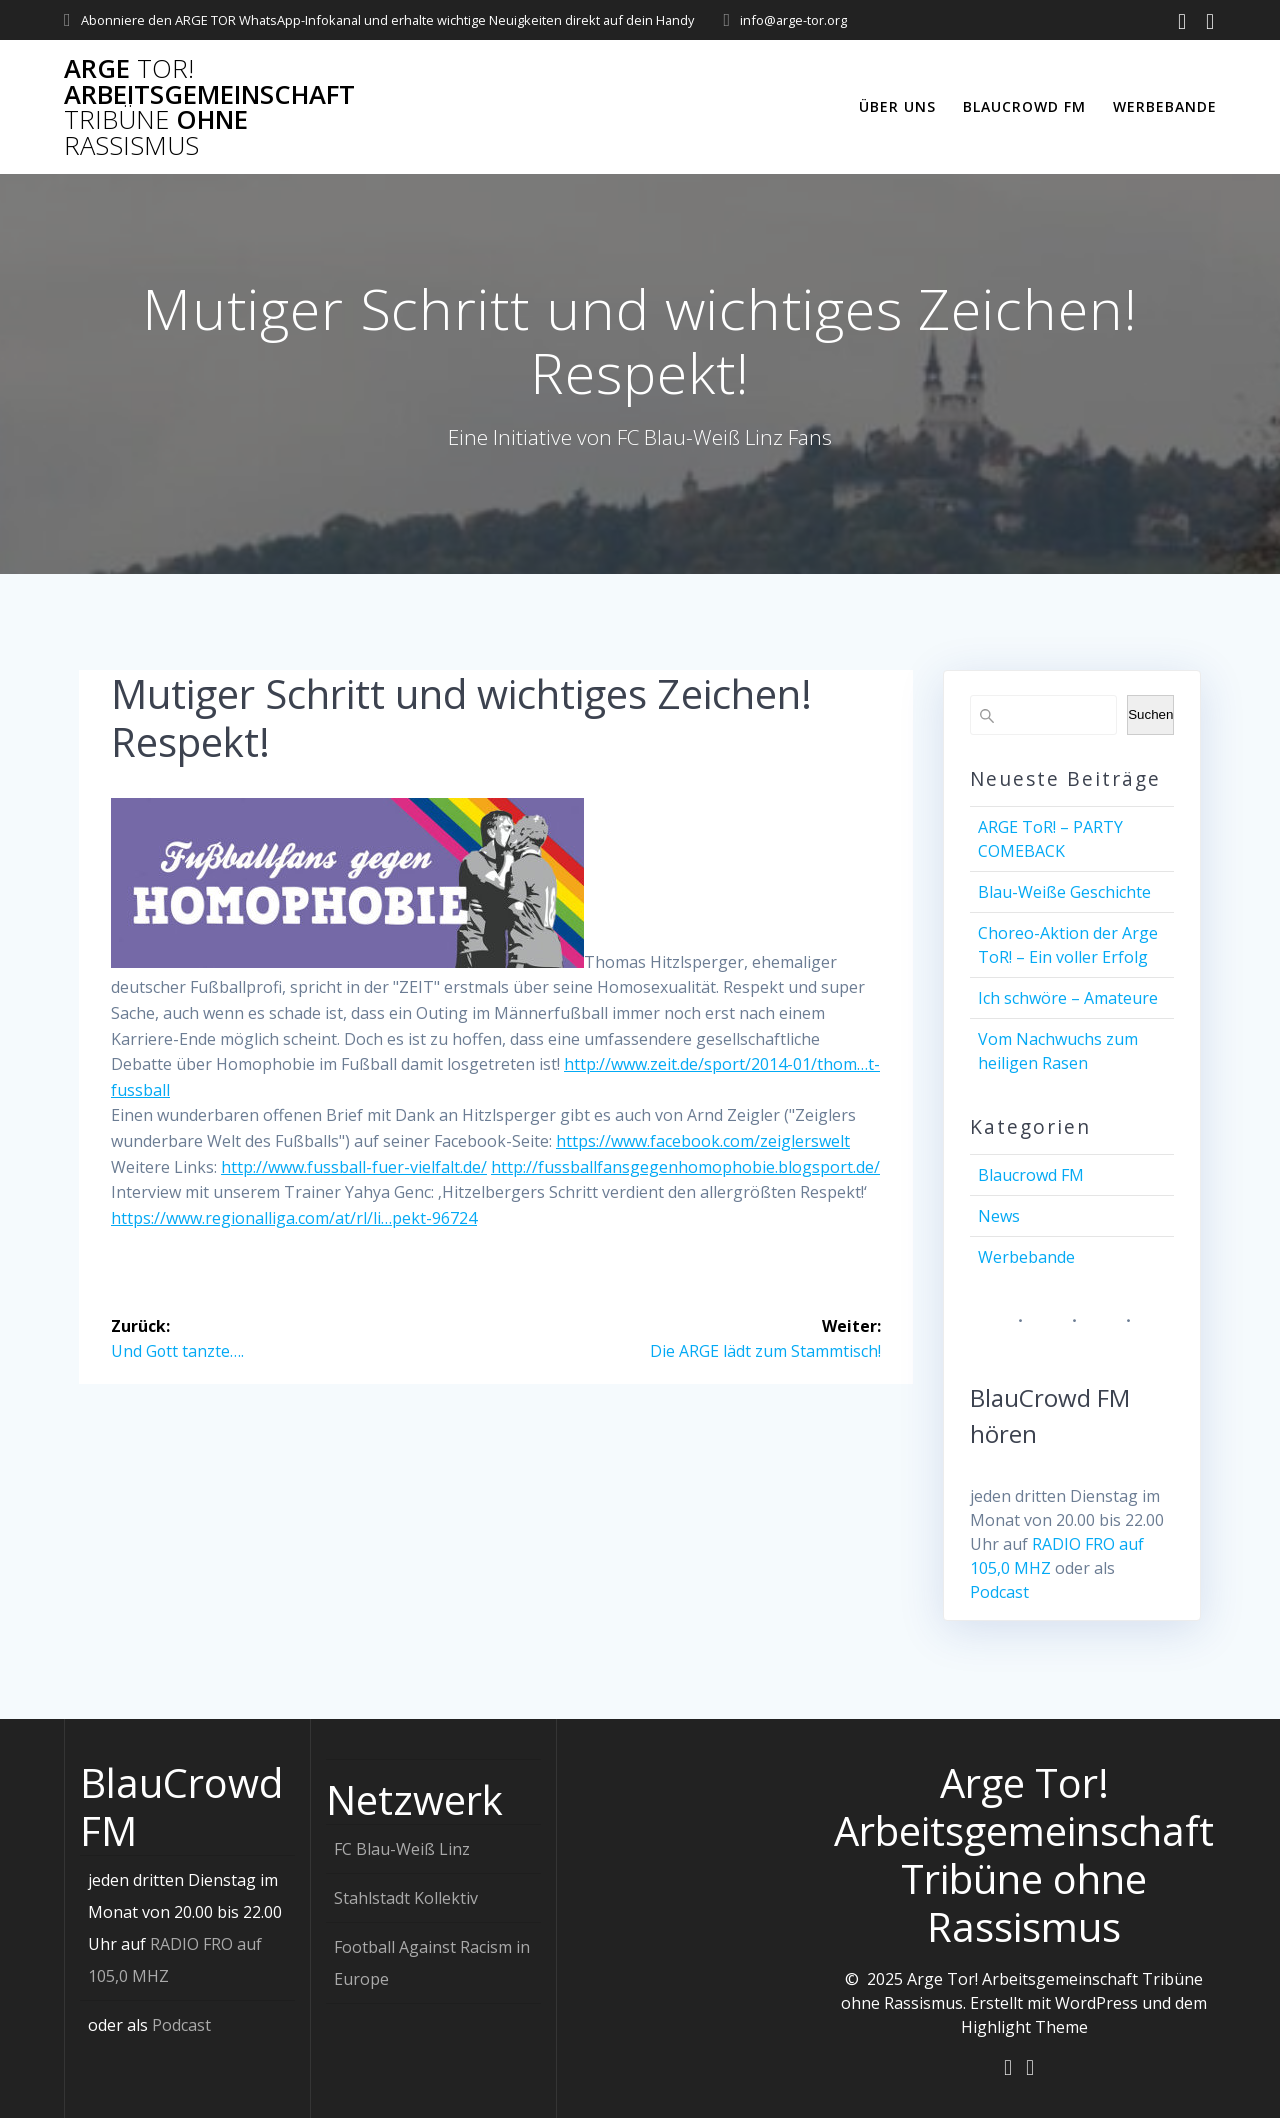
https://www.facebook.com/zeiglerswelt (703, 1141)
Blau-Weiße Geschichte (1064, 892)
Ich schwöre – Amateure (1068, 998)
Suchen (1150, 714)
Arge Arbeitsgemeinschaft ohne (209, 107)
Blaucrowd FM (1024, 106)
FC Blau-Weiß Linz (402, 1848)
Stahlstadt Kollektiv (406, 1897)
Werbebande (1165, 106)
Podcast (999, 1592)
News (999, 1216)
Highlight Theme (1024, 2026)
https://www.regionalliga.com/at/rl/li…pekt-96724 (294, 1218)
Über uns (897, 106)
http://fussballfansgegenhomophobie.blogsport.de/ (685, 1167)
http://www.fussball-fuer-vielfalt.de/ (354, 1167)
